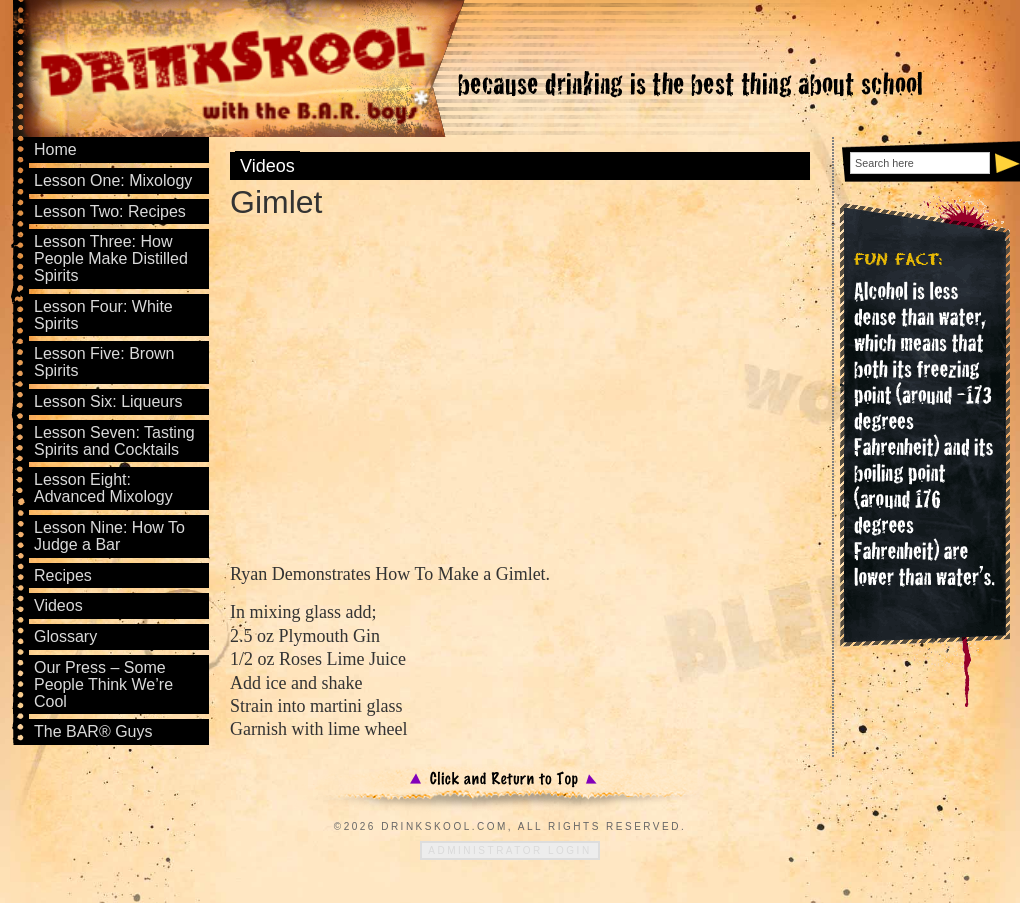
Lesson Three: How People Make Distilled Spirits (111, 258)
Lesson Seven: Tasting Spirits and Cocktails (114, 441)
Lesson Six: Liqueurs (108, 401)
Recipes (63, 575)
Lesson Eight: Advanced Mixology (103, 488)
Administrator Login (509, 850)
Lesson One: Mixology (113, 180)
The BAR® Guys (93, 731)
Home (55, 149)
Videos (267, 166)
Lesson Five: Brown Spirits (104, 362)
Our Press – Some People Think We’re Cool (103, 684)
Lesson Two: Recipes (110, 211)
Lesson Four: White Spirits (103, 315)
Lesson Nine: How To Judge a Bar (109, 536)
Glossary (65, 636)
